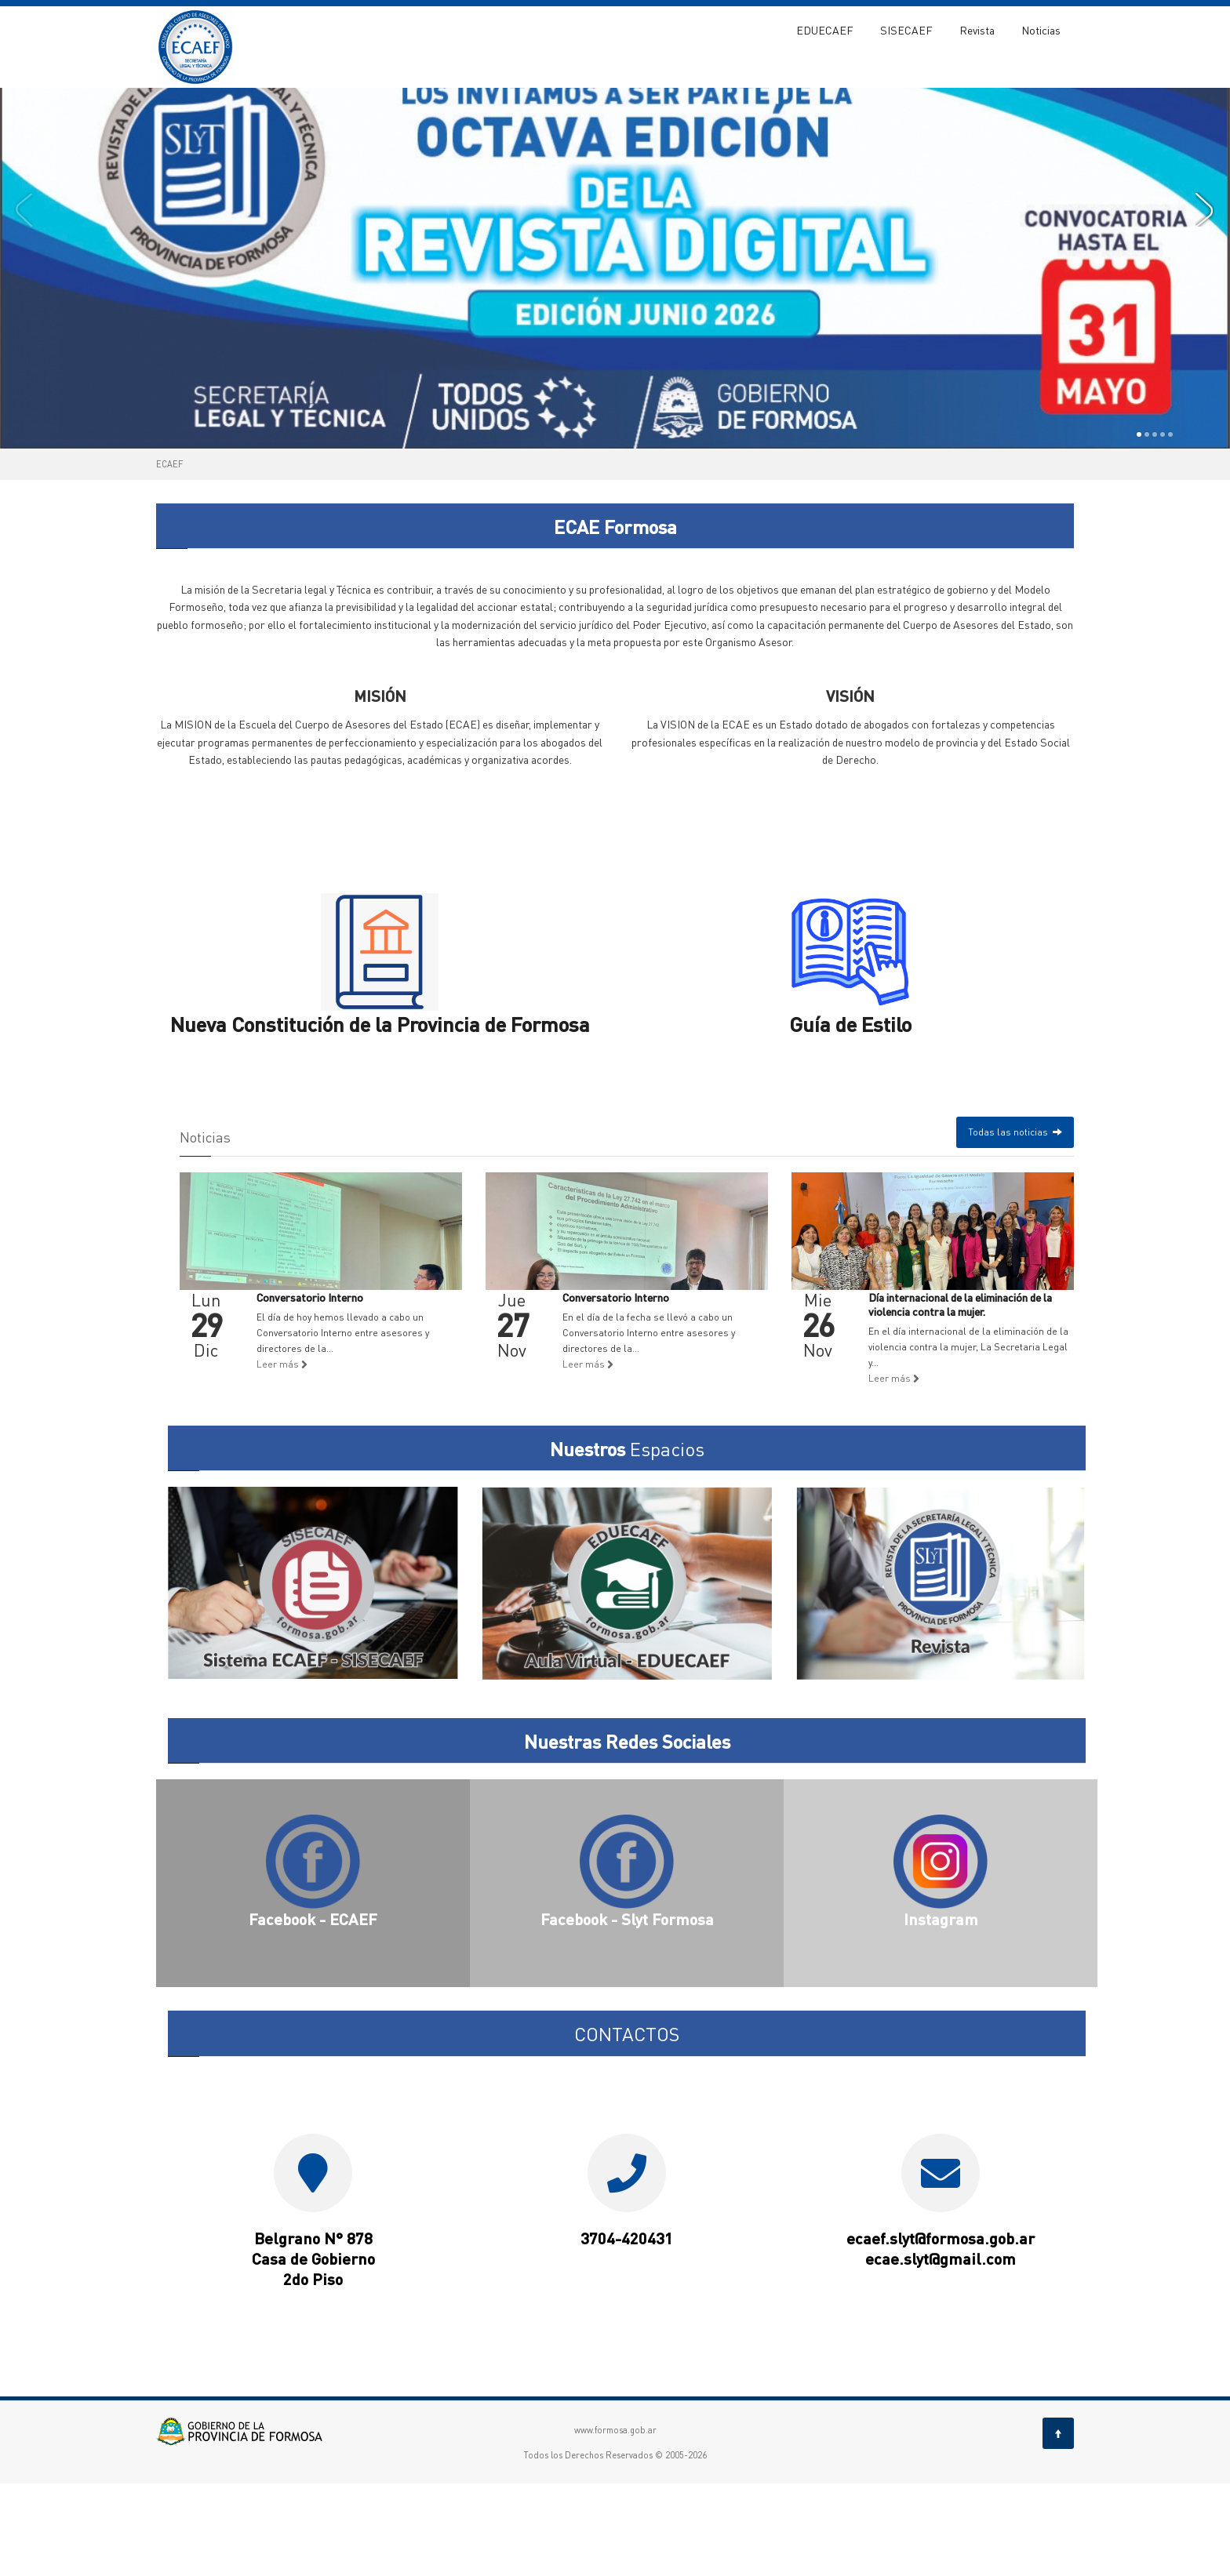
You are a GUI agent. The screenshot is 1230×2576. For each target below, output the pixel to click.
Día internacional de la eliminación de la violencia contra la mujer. (960, 1396)
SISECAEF (906, 30)
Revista (977, 30)
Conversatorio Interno (310, 1389)
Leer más (282, 1456)
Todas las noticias (1015, 1224)
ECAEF (169, 556)
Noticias (1041, 30)
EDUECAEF (824, 30)
